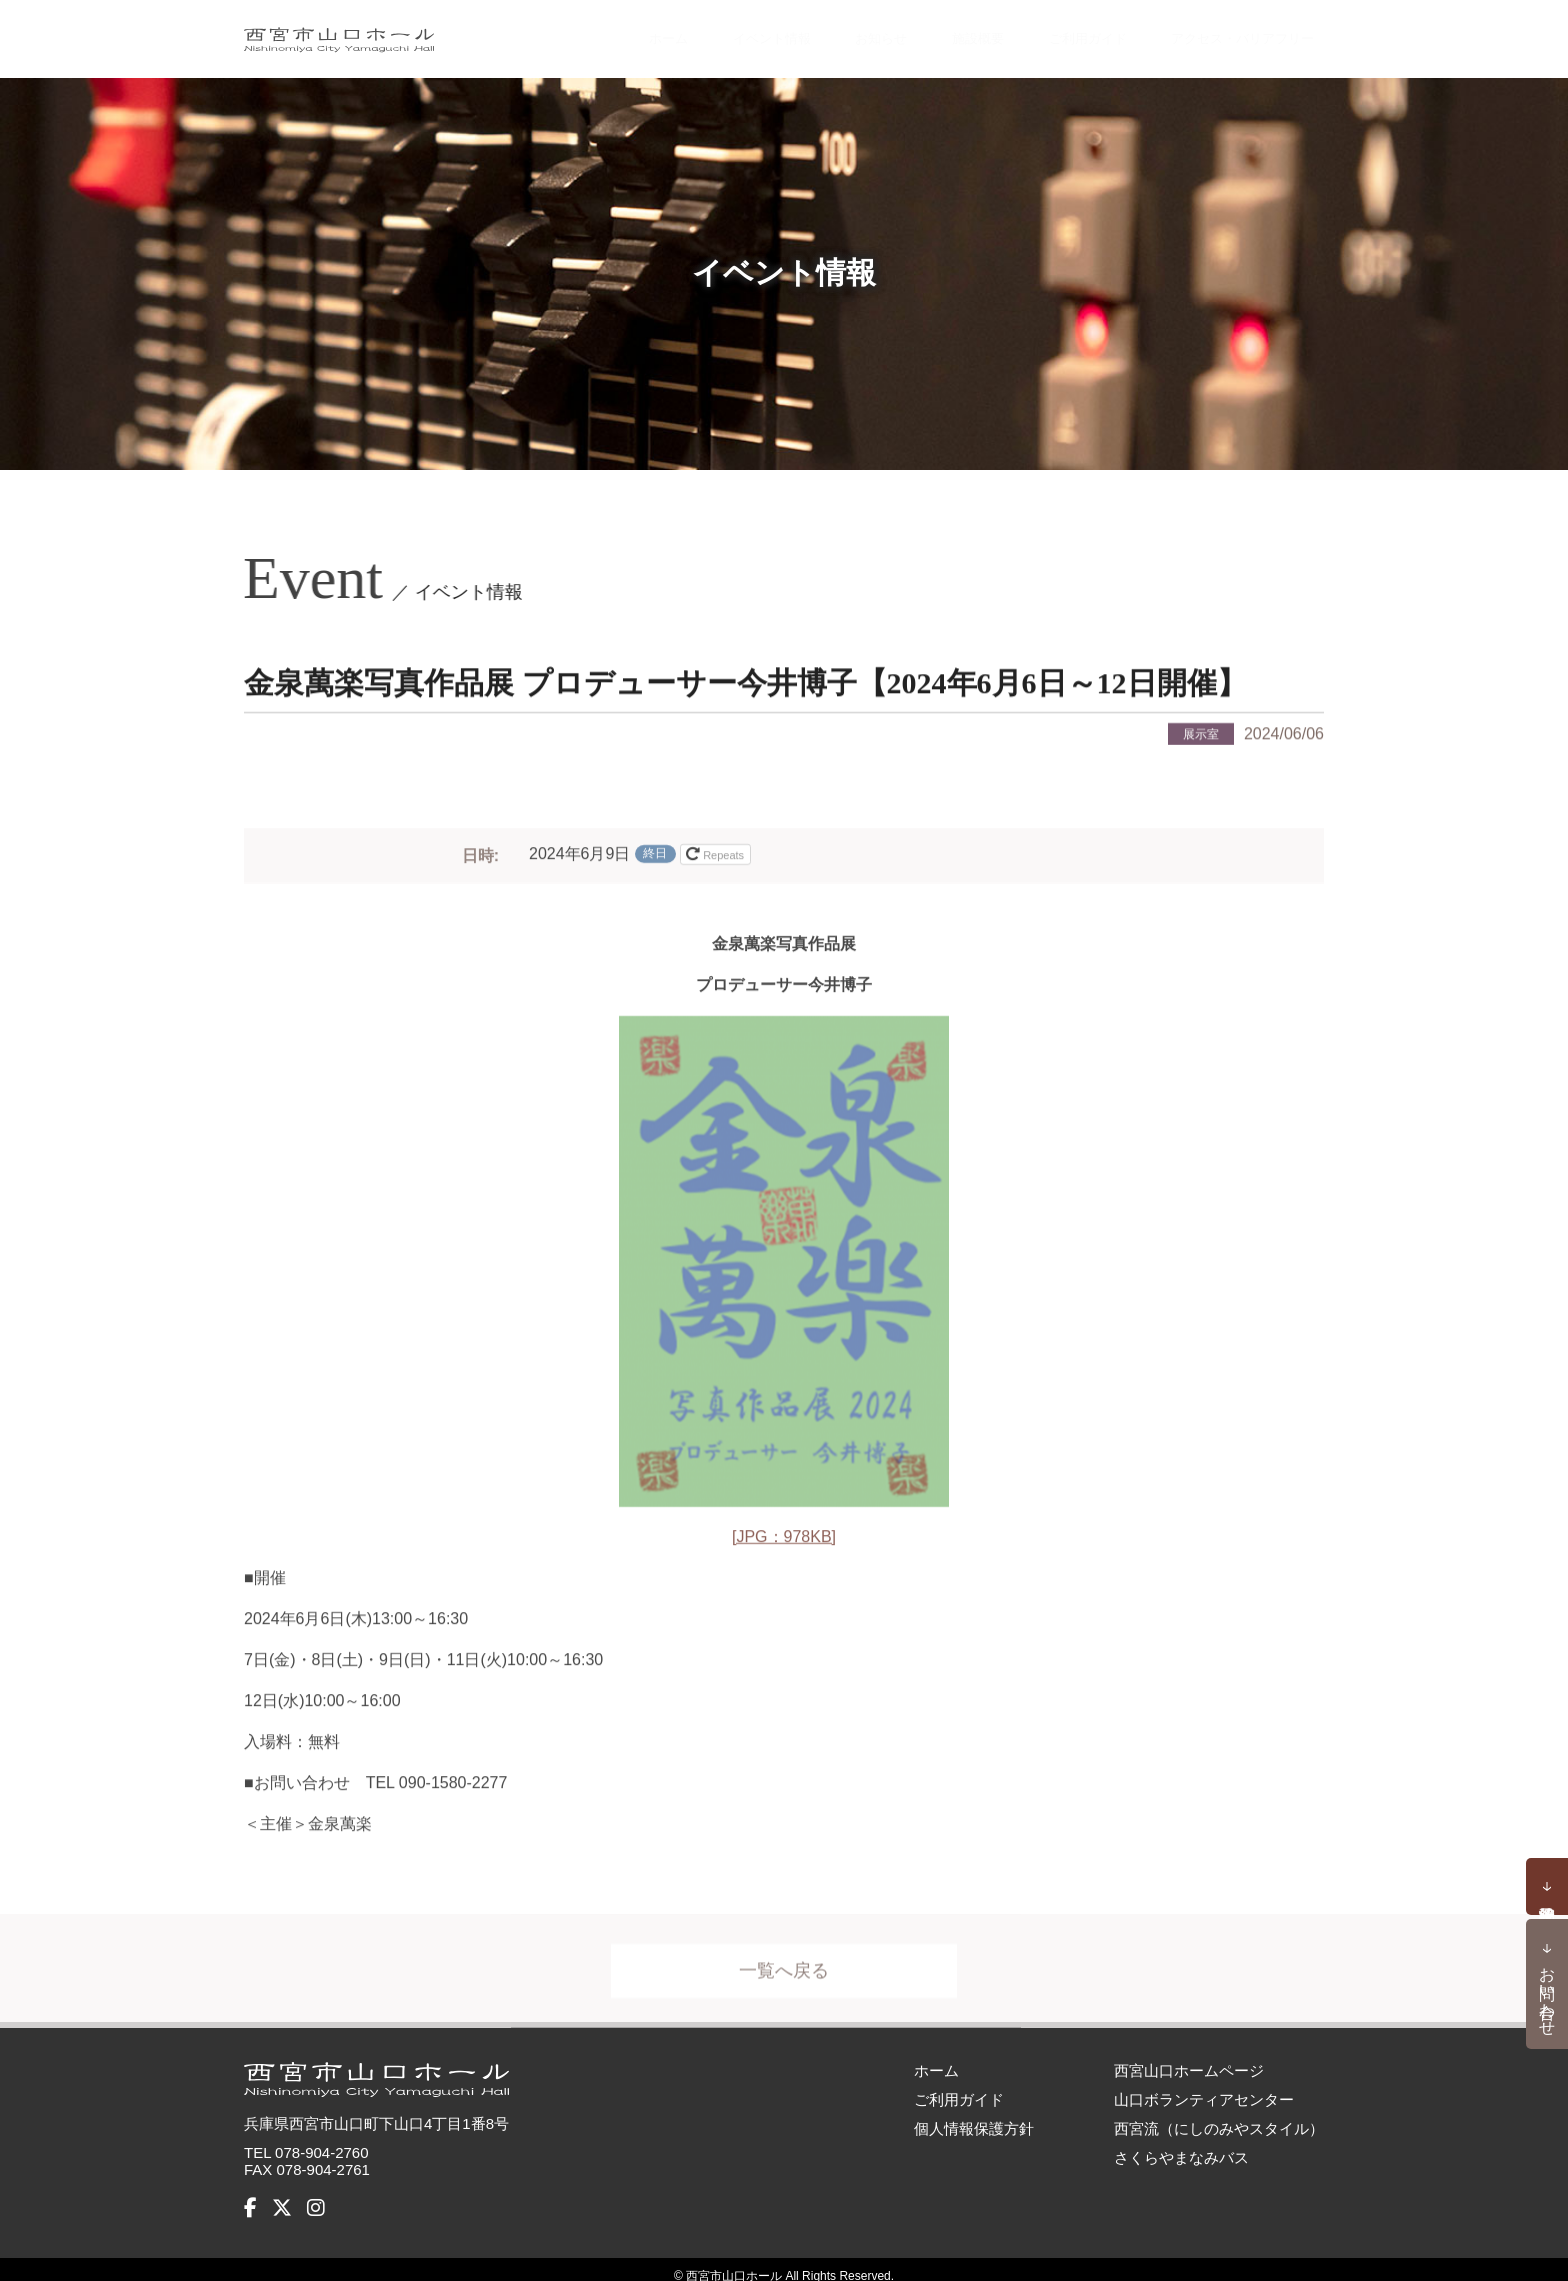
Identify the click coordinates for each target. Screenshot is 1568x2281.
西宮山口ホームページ (1189, 2056)
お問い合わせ (1547, 1992)
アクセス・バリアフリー (1225, 32)
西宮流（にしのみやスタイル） (1219, 2114)
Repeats (716, 851)
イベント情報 (720, 32)
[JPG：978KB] (784, 1533)
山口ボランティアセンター (1204, 2085)
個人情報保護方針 (974, 2114)
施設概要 (932, 32)
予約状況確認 (1547, 1887)
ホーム (614, 32)
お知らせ (835, 32)
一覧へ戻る (784, 1968)
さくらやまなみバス (1181, 2143)
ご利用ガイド (1047, 32)
